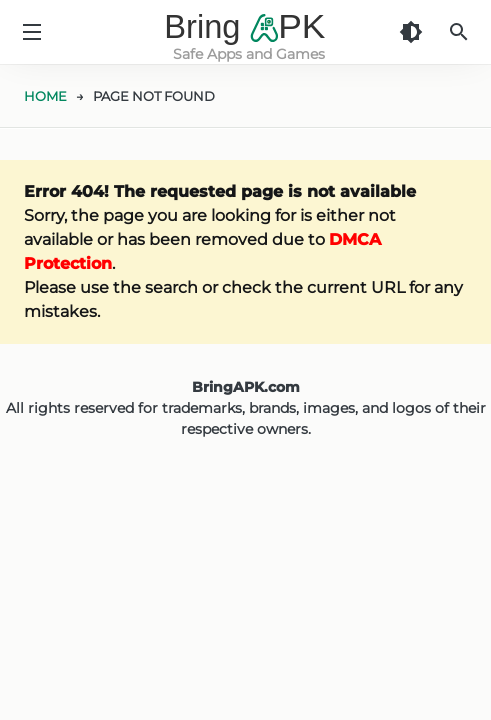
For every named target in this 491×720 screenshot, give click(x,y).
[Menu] (32, 32)
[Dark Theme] (411, 32)
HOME (45, 96)
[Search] (459, 32)
